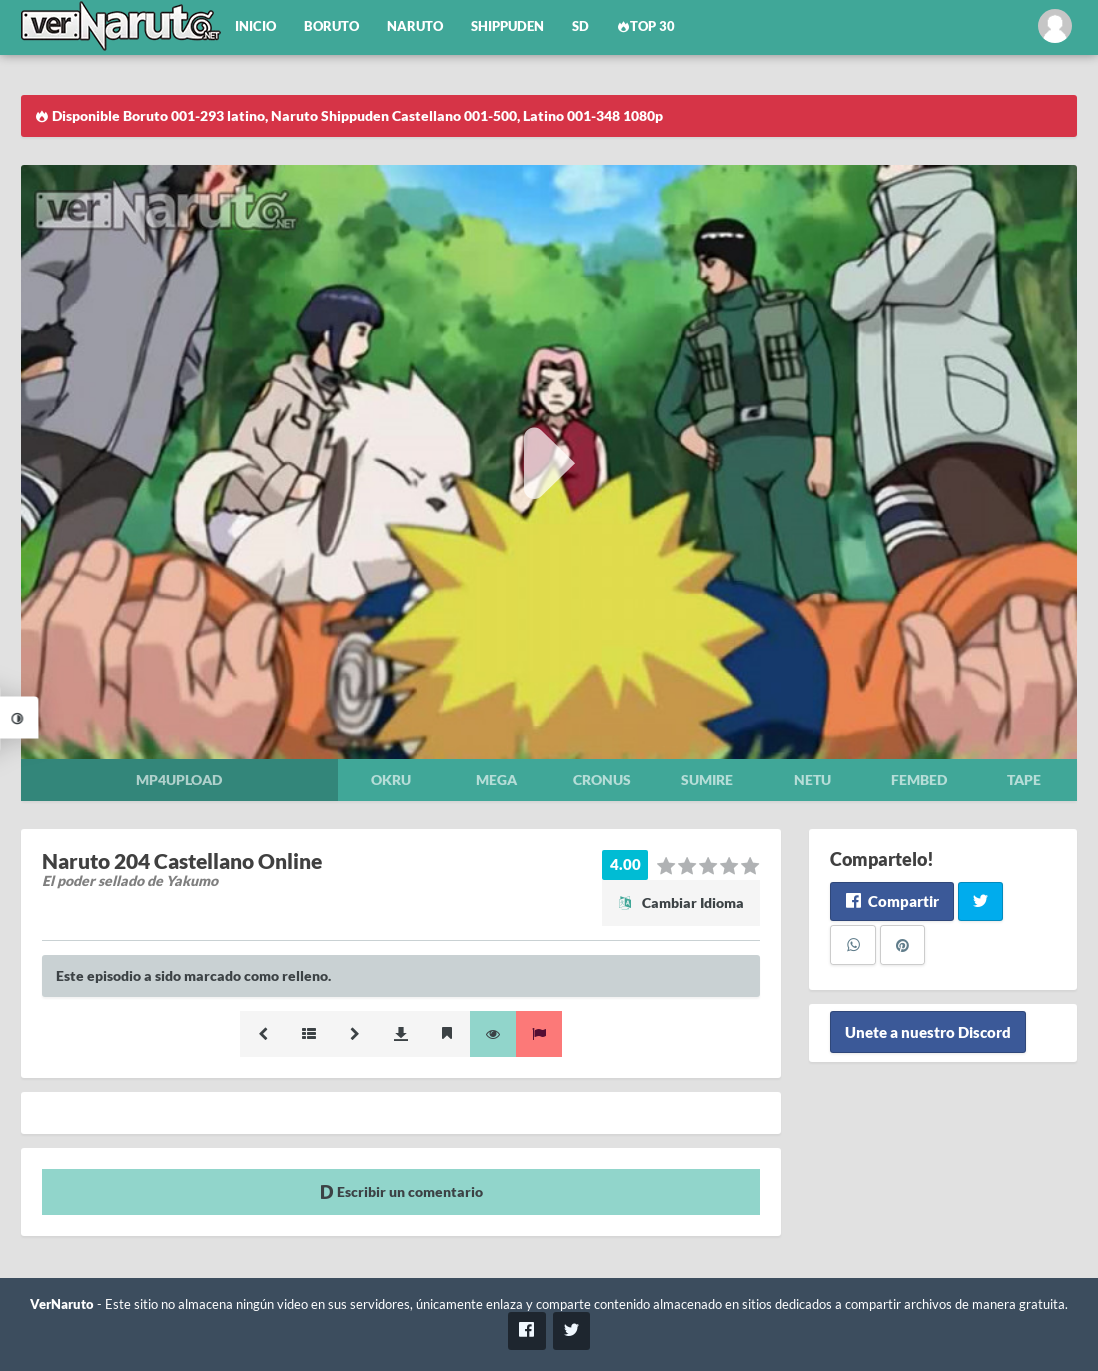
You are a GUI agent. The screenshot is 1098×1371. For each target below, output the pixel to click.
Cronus (602, 779)
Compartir (891, 901)
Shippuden (507, 26)
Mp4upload (179, 779)
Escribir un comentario (401, 1191)
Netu (812, 779)
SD (580, 26)
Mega (496, 779)
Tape (1024, 779)
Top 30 (646, 26)
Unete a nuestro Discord (928, 1032)
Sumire (707, 779)
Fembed (919, 779)
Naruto (415, 26)
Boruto (331, 26)
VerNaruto (62, 1304)
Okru (391, 779)
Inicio (255, 26)
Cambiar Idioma (681, 902)
